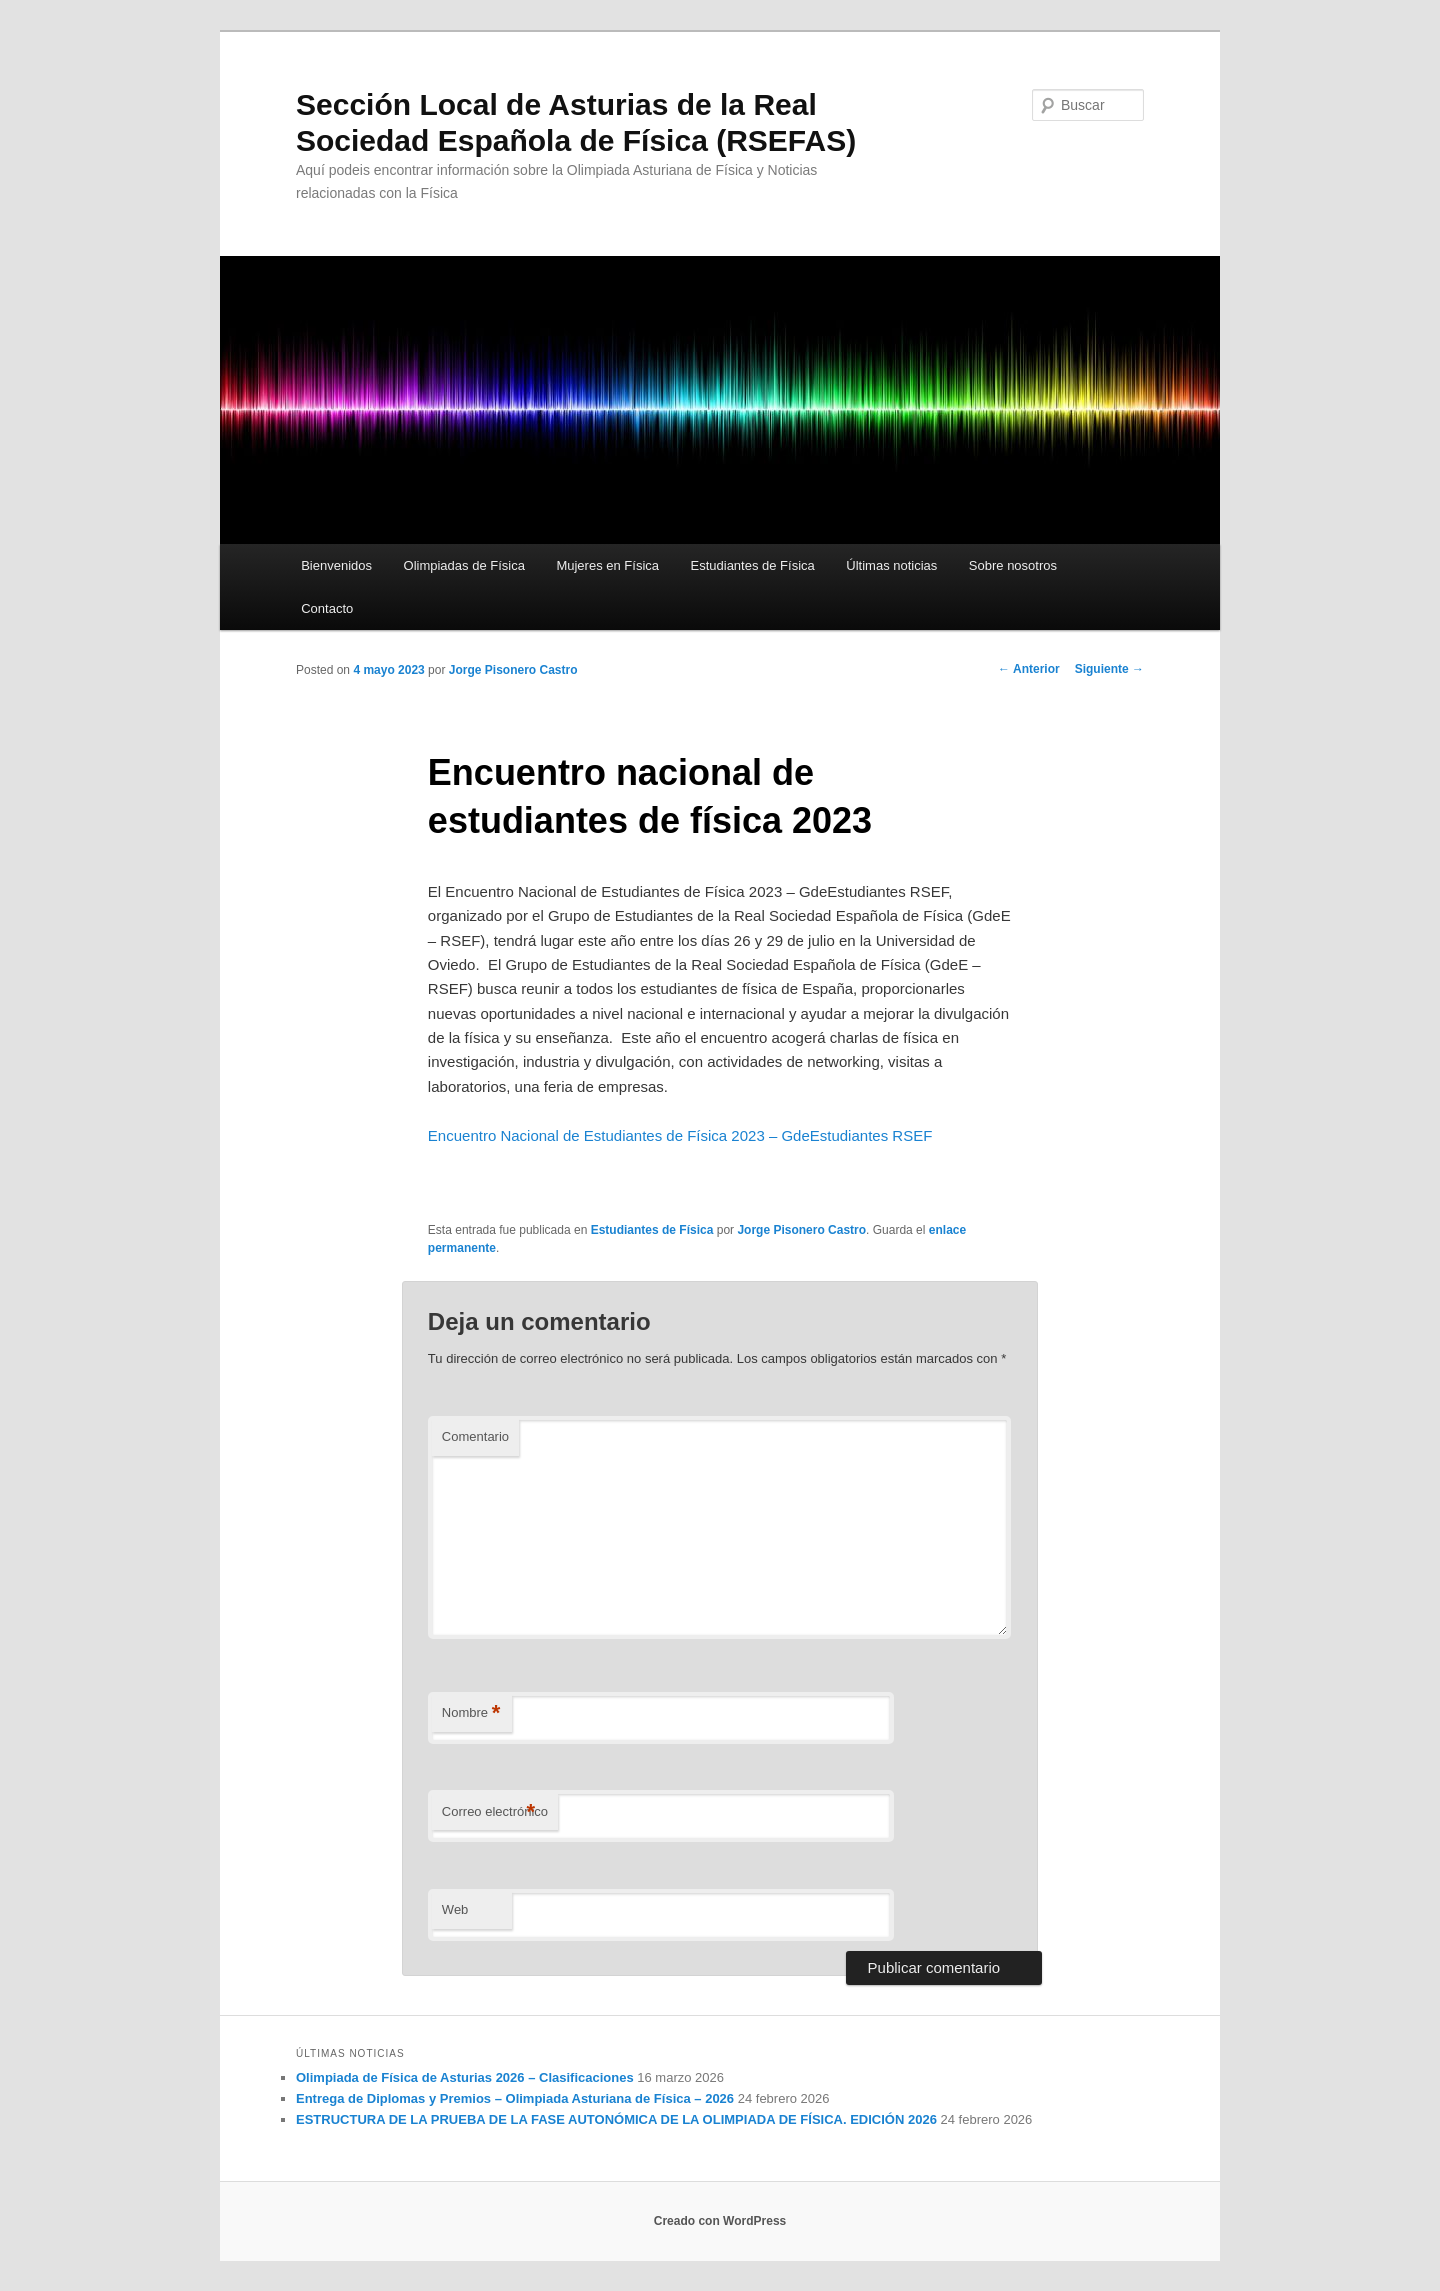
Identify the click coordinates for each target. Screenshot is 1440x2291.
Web (455, 1909)
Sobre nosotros (1013, 565)
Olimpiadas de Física (464, 565)
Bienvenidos (336, 565)
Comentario (475, 1436)
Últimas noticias (891, 565)
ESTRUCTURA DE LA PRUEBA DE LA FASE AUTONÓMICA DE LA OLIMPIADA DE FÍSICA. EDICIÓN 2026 (616, 2119)
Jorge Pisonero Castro (513, 670)
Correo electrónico (495, 1812)
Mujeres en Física (607, 565)
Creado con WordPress (720, 2221)
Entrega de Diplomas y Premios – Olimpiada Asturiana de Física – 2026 (515, 2098)
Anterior (1029, 669)
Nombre (471, 1713)
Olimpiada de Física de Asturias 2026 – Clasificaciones (465, 2077)
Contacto (327, 608)
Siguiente (1109, 669)
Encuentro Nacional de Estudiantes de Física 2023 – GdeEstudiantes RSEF (680, 1135)
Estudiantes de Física (753, 565)
